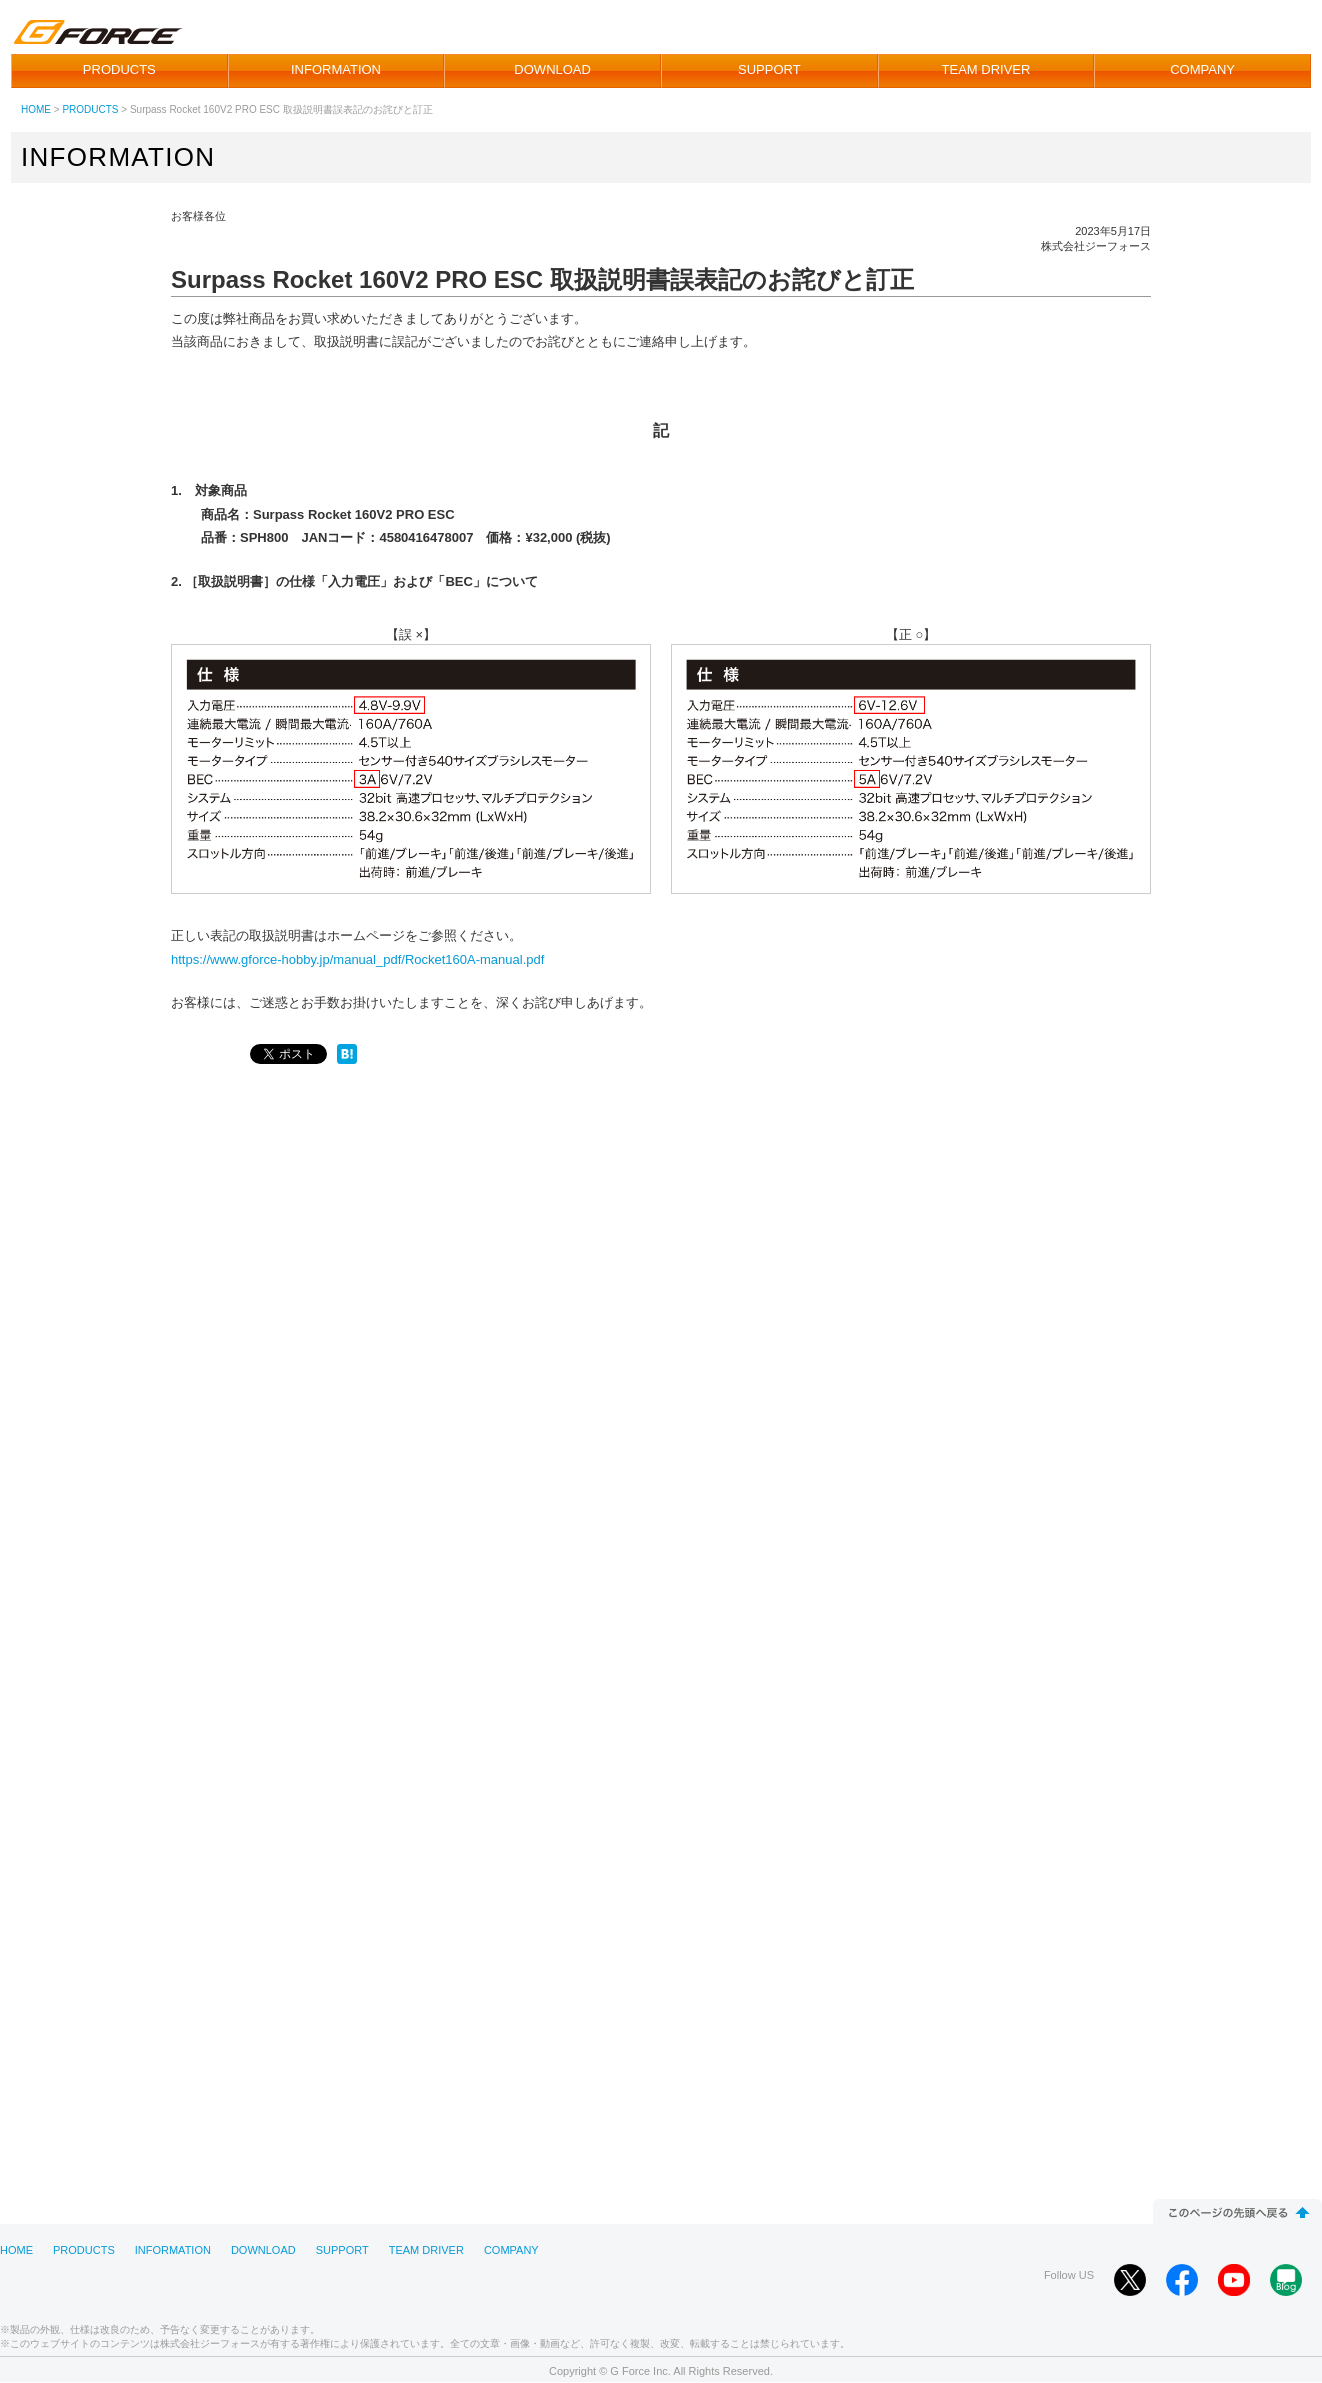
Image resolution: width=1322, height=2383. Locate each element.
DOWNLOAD (552, 69)
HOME (36, 109)
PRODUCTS (119, 69)
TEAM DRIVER (986, 69)
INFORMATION (336, 69)
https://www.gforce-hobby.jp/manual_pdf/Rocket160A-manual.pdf (357, 959)
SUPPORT (769, 69)
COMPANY (1202, 69)
